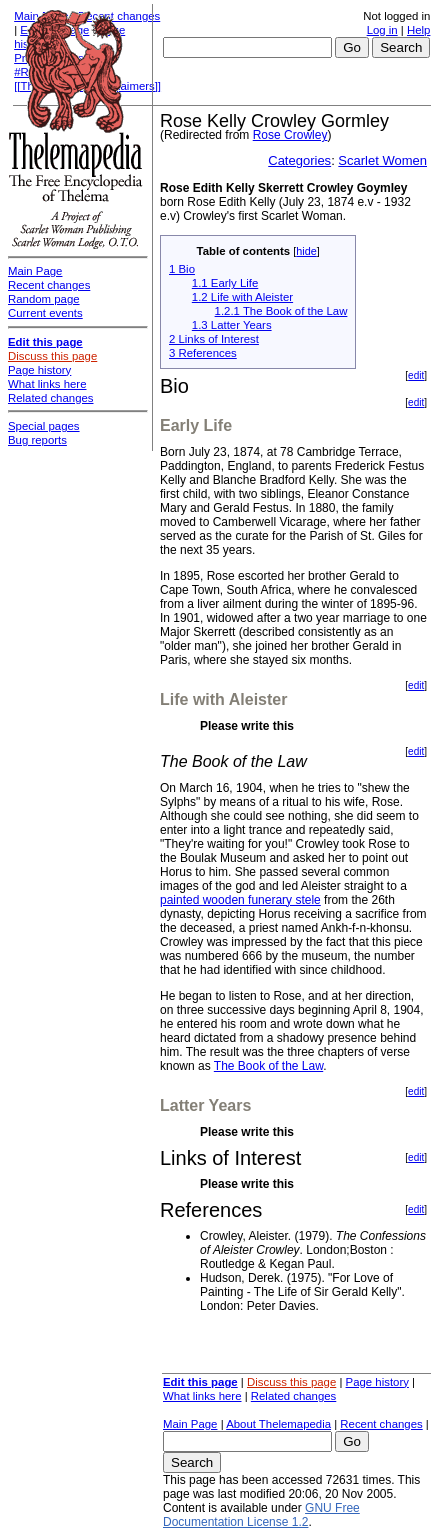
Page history (377, 1382)
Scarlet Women (382, 160)
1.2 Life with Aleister (242, 297)
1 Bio (182, 269)
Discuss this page (291, 1382)
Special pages (44, 426)
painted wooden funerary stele (240, 900)
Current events (45, 313)
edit (416, 375)
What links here (202, 1396)
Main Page (190, 1424)
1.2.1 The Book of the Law (281, 311)
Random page (44, 299)
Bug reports (37, 440)
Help (418, 30)
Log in (382, 30)
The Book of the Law (268, 1066)
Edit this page (200, 1382)
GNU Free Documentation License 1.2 (261, 1515)
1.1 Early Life (225, 283)
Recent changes (381, 1424)
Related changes (294, 1396)
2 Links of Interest (214, 339)
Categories (299, 160)
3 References (203, 353)
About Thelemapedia (278, 1424)
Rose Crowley (290, 135)
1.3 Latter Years (232, 325)
